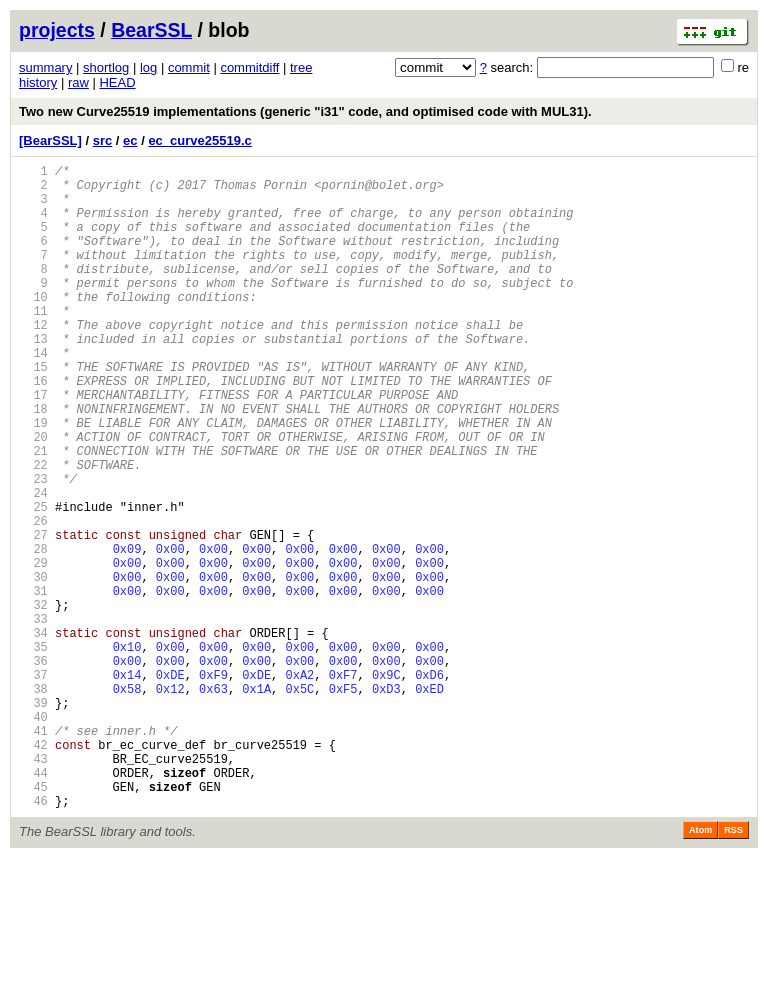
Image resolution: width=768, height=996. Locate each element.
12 (33, 360)
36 (33, 768)
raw (78, 82)
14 (33, 394)
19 (33, 479)
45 (33, 921)
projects (57, 30)
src (103, 140)
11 (33, 343)
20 (33, 496)
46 (33, 938)
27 (33, 615)
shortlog (106, 67)
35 (33, 751)
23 (33, 547)
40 (33, 836)
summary (45, 67)
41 (33, 853)
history (38, 82)
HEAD (117, 82)
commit (189, 67)
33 (33, 717)
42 (33, 870)
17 (33, 445)
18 (33, 462)
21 (33, 513)
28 (33, 632)
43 (33, 887)
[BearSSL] (50, 140)
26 (33, 598)
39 (33, 819)
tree (301, 67)
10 (33, 326)
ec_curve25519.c (199, 140)
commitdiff (249, 67)
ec (130, 140)
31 (33, 683)
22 (33, 530)
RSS (733, 968)
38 (33, 802)
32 (33, 700)
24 (33, 564)
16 (33, 428)
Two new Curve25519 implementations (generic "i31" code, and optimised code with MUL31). (305, 111)
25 (33, 581)
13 (33, 377)
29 (33, 649)
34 (33, 734)
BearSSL (151, 30)
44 (33, 904)
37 (33, 785)
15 (33, 411)
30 (33, 666)
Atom (700, 968)
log (148, 67)
